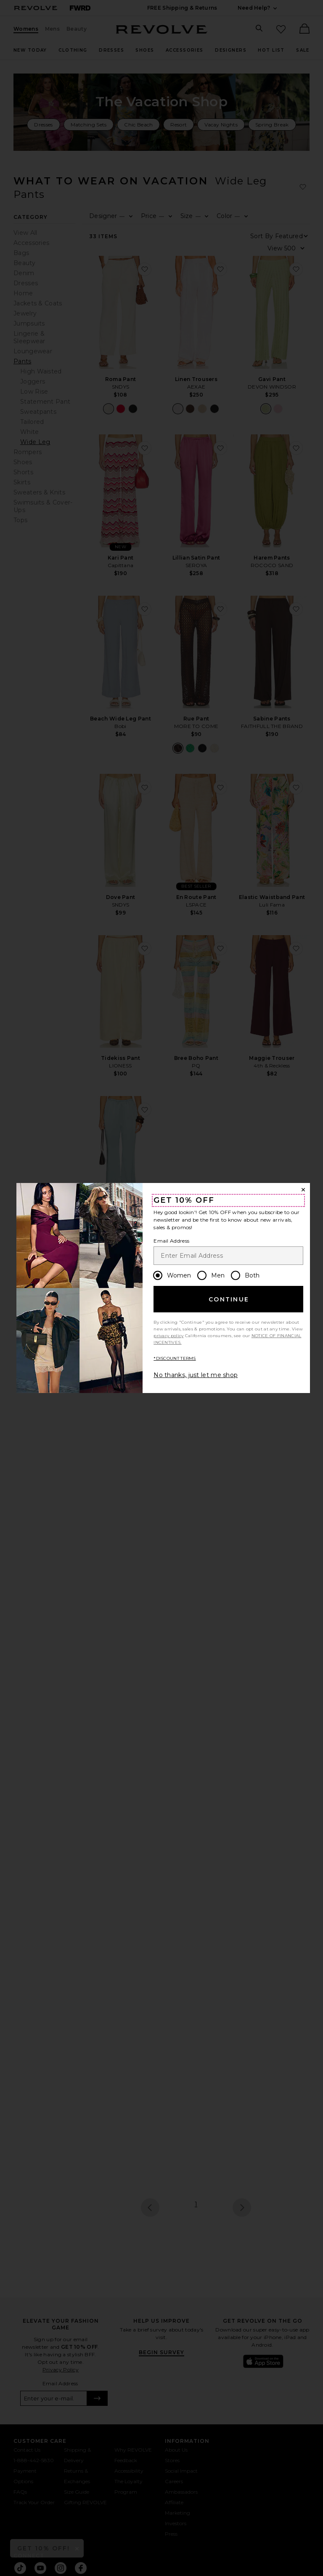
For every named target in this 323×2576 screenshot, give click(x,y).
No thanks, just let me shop (196, 1375)
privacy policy (168, 1335)
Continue (229, 1299)
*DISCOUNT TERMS (175, 1358)
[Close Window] (303, 1189)
